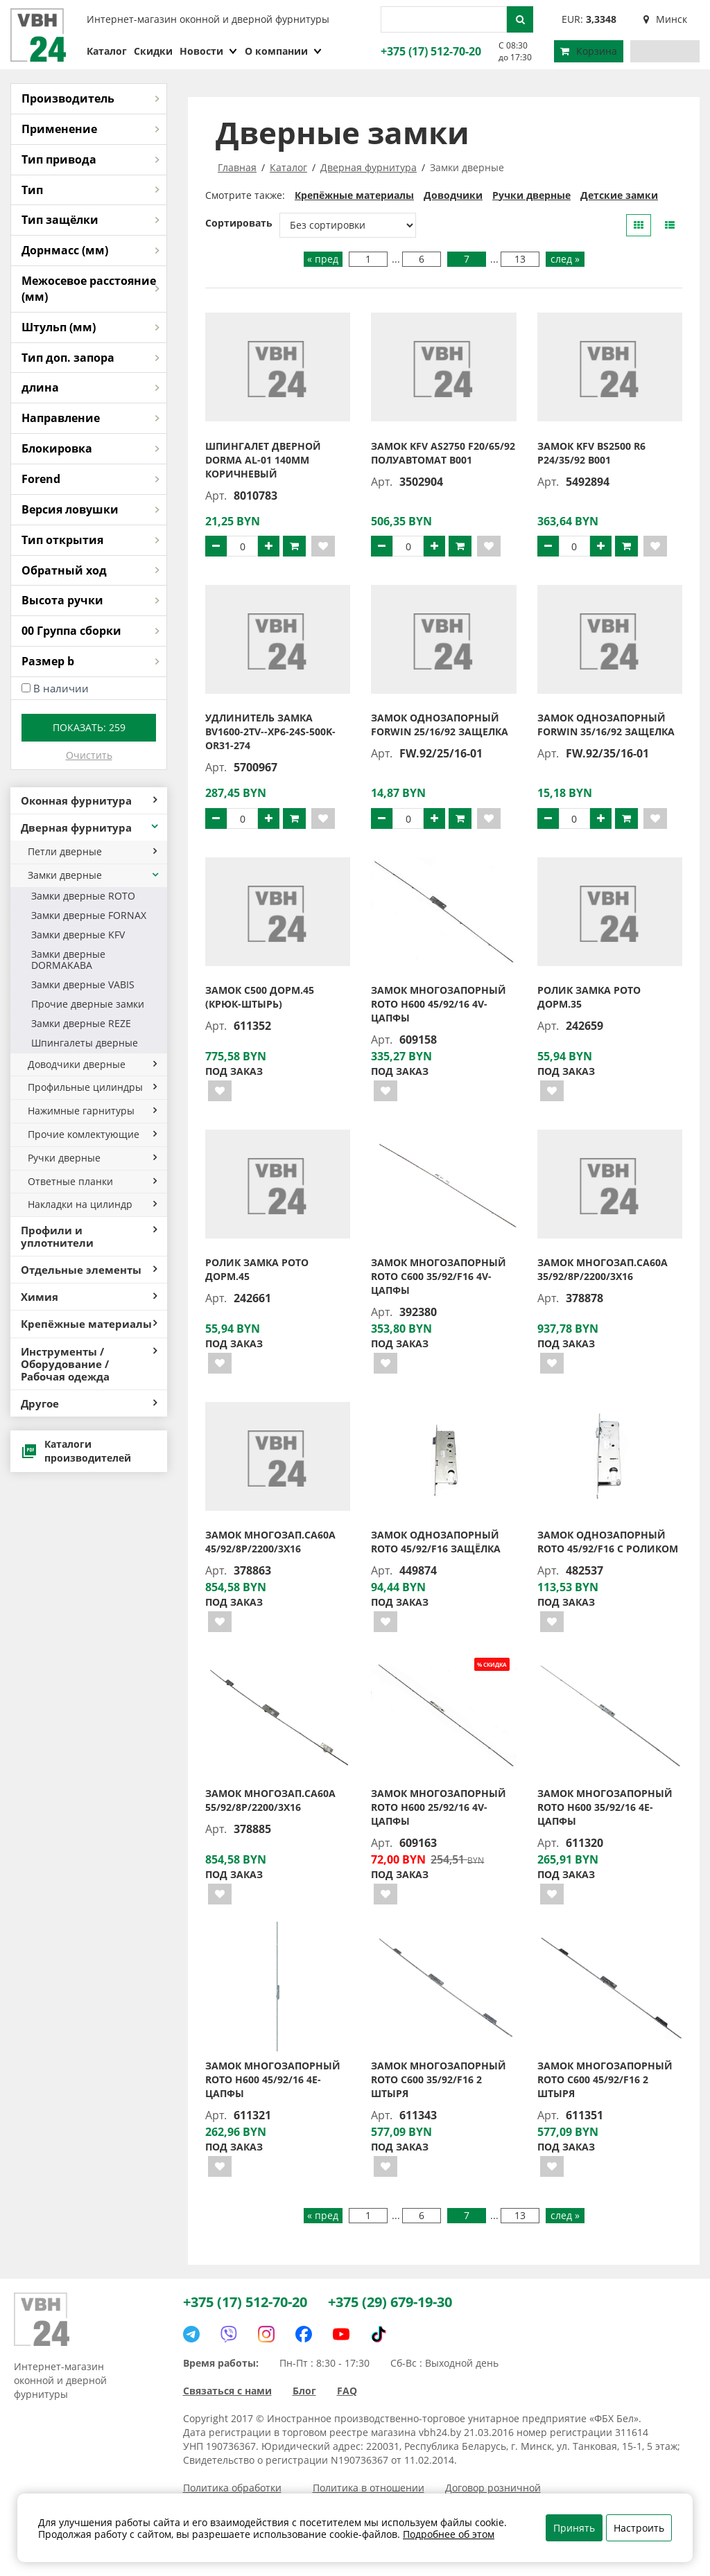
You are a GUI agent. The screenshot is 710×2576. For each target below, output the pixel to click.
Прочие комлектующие (92, 1134)
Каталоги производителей (76, 1450)
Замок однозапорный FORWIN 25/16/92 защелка (439, 724)
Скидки (153, 51)
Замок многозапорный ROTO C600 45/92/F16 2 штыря (605, 2079)
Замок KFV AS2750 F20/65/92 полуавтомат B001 (443, 452)
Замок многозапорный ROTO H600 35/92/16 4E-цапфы (605, 1807)
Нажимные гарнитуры (92, 1110)
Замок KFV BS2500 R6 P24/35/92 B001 (591, 452)
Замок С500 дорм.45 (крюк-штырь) (259, 996)
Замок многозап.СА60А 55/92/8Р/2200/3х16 (270, 1800)
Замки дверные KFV (78, 934)
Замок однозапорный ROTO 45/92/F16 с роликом (607, 1541)
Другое (89, 1403)
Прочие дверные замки (87, 1003)
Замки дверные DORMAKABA (68, 959)
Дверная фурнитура (90, 827)
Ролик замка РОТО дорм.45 (257, 1269)
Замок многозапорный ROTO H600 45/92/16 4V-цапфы (438, 1003)
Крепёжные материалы (89, 1324)
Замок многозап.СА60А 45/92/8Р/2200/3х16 (270, 1541)
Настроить (639, 2527)
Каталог (107, 51)
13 (520, 258)
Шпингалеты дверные (84, 1042)
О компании (283, 51)
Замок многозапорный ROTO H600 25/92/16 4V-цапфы (438, 1807)
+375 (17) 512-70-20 (429, 51)
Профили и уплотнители (89, 1236)
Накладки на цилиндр (92, 1204)
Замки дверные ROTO (83, 895)
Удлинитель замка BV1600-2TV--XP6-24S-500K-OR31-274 (270, 731)
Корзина (588, 51)
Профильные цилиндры (92, 1087)
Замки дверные (94, 875)
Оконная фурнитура (89, 800)
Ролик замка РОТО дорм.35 (589, 996)
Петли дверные (92, 851)
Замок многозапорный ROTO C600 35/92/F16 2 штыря (438, 2079)
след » (565, 258)
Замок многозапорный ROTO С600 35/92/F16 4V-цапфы (438, 1276)
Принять (574, 2527)
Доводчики (453, 195)
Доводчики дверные (92, 1064)
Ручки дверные (92, 1157)
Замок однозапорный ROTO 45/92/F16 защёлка (436, 1541)
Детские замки (619, 195)
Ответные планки (92, 1181)
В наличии (61, 688)
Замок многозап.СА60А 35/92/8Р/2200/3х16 (602, 1269)
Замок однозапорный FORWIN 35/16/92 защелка (606, 724)
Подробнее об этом (448, 2534)
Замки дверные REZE (81, 1023)
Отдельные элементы (89, 1270)
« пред (322, 258)
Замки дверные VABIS (83, 984)
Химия (89, 1297)
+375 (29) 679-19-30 (390, 2302)
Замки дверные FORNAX (88, 915)
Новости (209, 51)
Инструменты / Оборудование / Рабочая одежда (89, 1363)
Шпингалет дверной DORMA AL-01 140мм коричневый (263, 459)
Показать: (89, 727)
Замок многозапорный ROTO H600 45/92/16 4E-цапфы (272, 2079)
